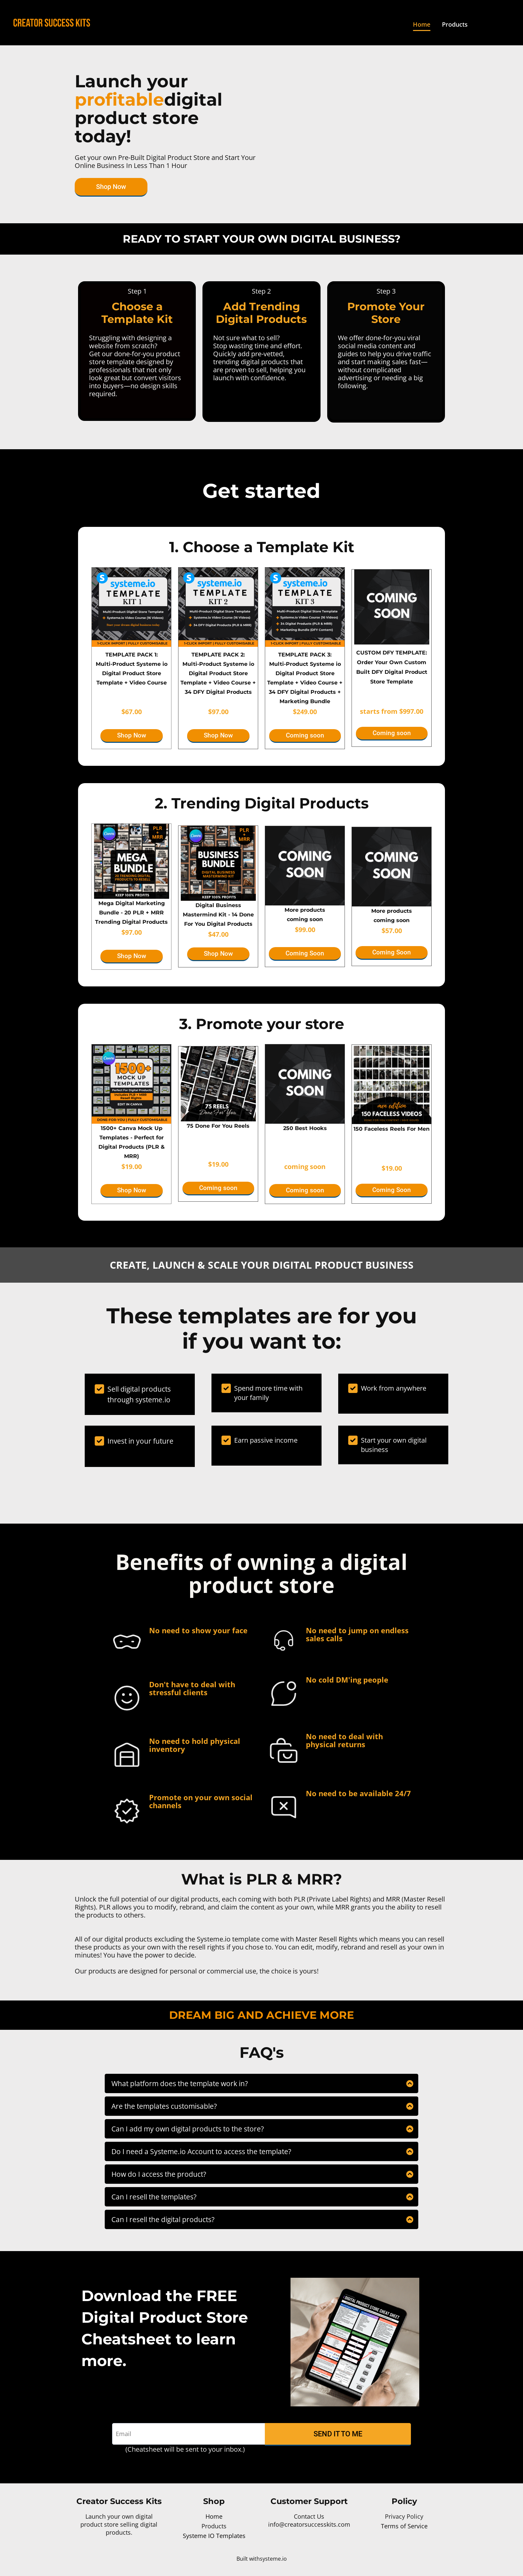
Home (421, 24)
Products (455, 24)
